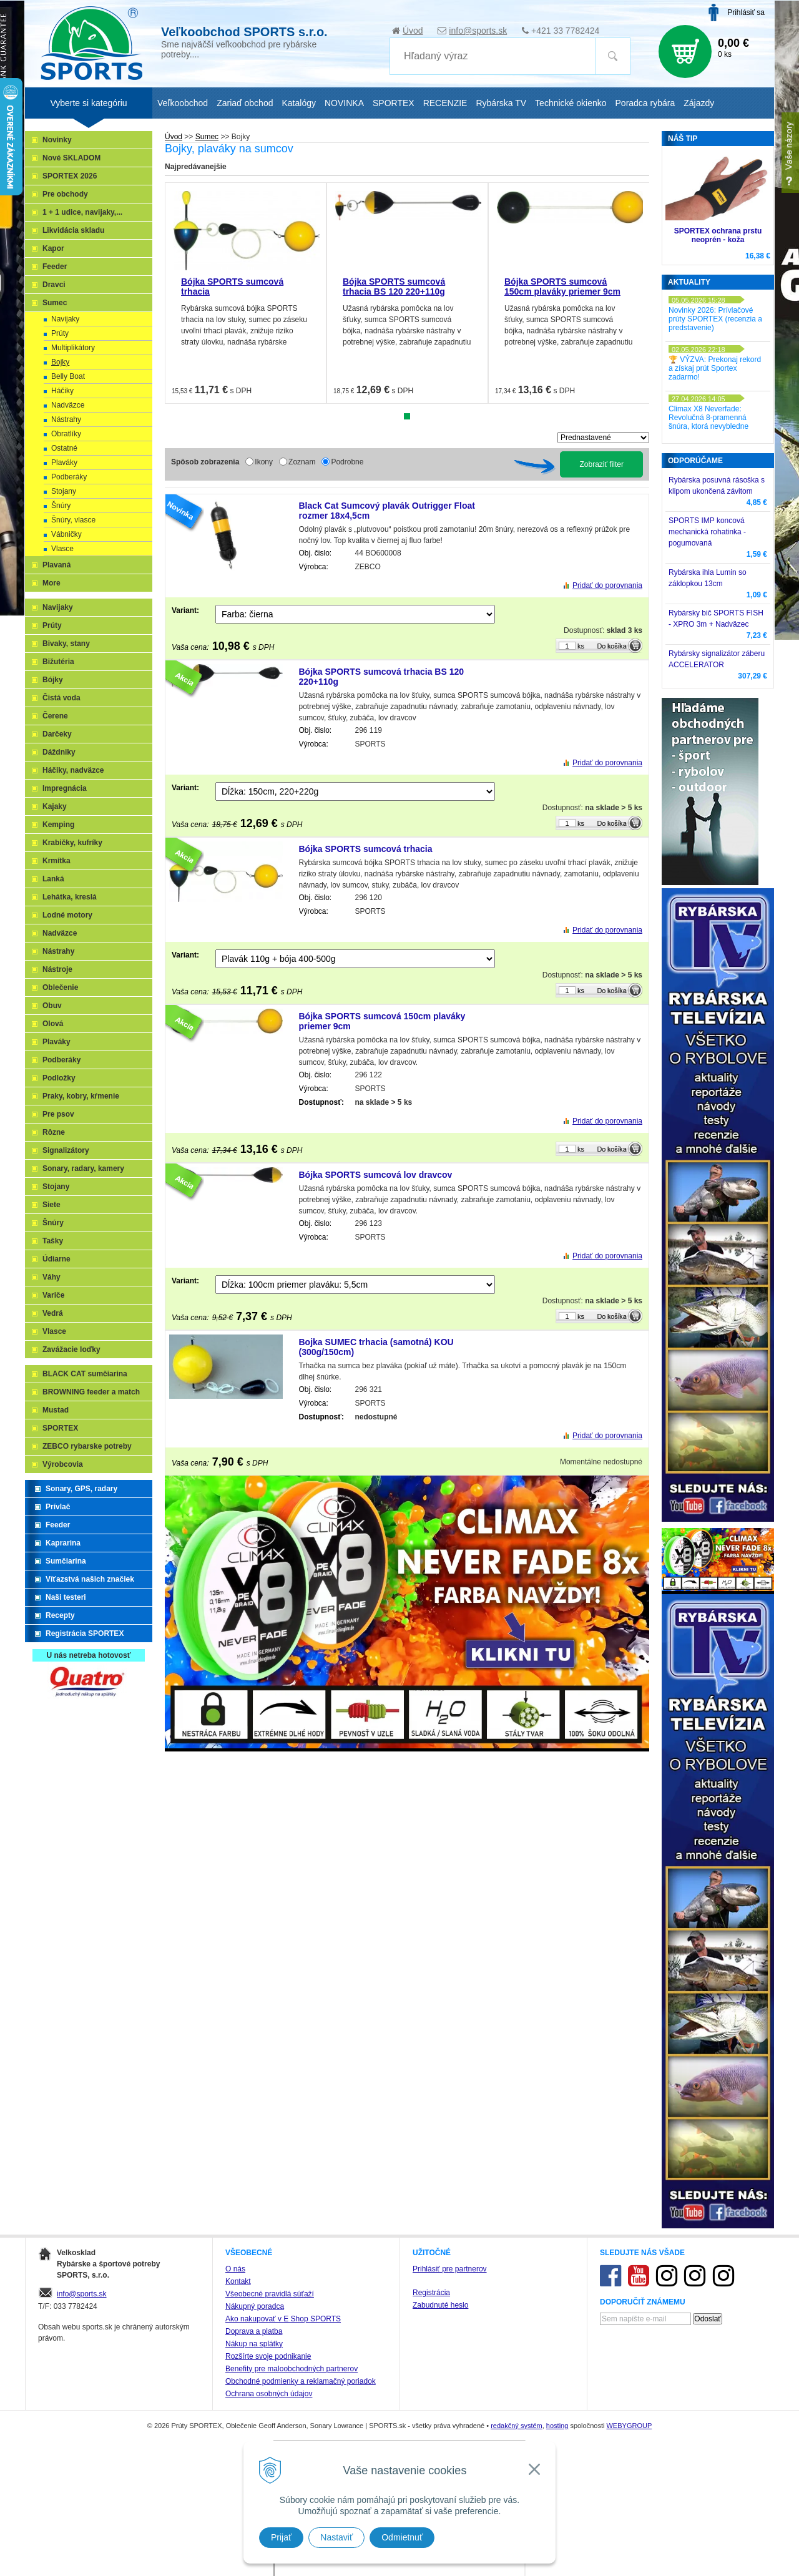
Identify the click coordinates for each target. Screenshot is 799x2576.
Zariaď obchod (245, 103)
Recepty (60, 1615)
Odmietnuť (402, 2537)
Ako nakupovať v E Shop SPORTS (283, 2318)
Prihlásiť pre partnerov (450, 2269)
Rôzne (53, 1132)
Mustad (55, 1410)
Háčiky (62, 390)
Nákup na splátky (254, 2343)
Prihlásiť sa (746, 12)
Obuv (52, 1005)
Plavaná (56, 565)
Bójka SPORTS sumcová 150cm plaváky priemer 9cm (562, 286)
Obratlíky (66, 433)
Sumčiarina (66, 1561)
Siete (51, 1204)
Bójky (52, 679)
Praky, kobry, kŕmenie (80, 1096)
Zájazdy (699, 103)
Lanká (53, 878)
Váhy (51, 1277)
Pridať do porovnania (607, 585)
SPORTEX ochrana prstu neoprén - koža (718, 235)
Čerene (55, 716)
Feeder (54, 266)
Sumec (54, 302)
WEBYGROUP (629, 2425)
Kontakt (238, 2281)
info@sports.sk (478, 31)
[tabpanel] (245, 293)
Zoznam (301, 462)
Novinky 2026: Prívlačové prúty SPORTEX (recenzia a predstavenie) (715, 319)
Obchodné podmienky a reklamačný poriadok (300, 2381)
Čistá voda (61, 697)
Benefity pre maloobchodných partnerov (291, 2368)
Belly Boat (68, 376)
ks (580, 646)
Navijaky (65, 319)
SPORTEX (60, 1428)
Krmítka (56, 860)
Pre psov (58, 1114)
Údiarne (56, 1259)
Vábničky (66, 534)
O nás (235, 2269)
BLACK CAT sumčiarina (84, 1373)
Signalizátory (65, 1150)
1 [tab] (407, 416)
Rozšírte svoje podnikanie (268, 2356)
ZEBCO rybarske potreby (87, 1446)
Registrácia (431, 2292)
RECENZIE (445, 103)
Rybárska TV (501, 103)
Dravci (54, 284)
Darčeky (57, 734)
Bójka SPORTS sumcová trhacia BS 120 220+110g (394, 286)
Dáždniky (59, 752)
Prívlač (58, 1506)
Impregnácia (64, 788)
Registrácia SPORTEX (85, 1633)
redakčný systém (516, 2425)
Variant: (185, 610)
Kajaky (54, 806)
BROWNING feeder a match (91, 1392)
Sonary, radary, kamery (83, 1168)
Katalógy (298, 103)
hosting (557, 2425)
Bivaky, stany (66, 643)
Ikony (264, 462)
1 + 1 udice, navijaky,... (82, 212)
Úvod (413, 31)
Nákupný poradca (254, 2306)
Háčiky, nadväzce (73, 770)
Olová (52, 1023)
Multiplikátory (73, 347)
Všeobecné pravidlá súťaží (269, 2294)
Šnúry (61, 505)
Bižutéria (58, 661)
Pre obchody (65, 194)
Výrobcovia (62, 1464)
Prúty (60, 333)
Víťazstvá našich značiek (90, 1579)
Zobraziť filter (601, 464)
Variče (53, 1295)
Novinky (57, 139)
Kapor (53, 248)
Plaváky (64, 462)
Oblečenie (60, 987)
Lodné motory (67, 915)
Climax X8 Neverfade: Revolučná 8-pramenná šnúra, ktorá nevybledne (708, 417)
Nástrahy (66, 419)
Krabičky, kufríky (72, 842)
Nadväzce (67, 405)
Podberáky (69, 477)
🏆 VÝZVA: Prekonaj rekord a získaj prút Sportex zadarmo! (715, 368)
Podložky (59, 1078)
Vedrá (52, 1313)
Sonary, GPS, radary (81, 1488)
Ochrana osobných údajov (268, 2393)
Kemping (58, 824)
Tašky (52, 1241)
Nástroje (57, 969)
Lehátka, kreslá (69, 897)
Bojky (60, 362)
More (51, 583)
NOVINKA (344, 103)
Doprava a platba (253, 2331)
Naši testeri (66, 1597)
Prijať (281, 2537)
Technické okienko (570, 103)
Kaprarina (63, 1543)
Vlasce (62, 548)
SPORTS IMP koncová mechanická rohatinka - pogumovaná (707, 531)
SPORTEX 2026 (69, 176)
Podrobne (347, 462)
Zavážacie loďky (71, 1349)
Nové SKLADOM (71, 158)
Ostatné (64, 448)
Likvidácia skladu (73, 230)
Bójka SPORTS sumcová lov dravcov (376, 1175)
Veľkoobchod (182, 103)
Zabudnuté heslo (440, 2305)
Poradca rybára (645, 103)
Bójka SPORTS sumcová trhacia (366, 849)
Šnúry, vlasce (73, 520)
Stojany (63, 491)
